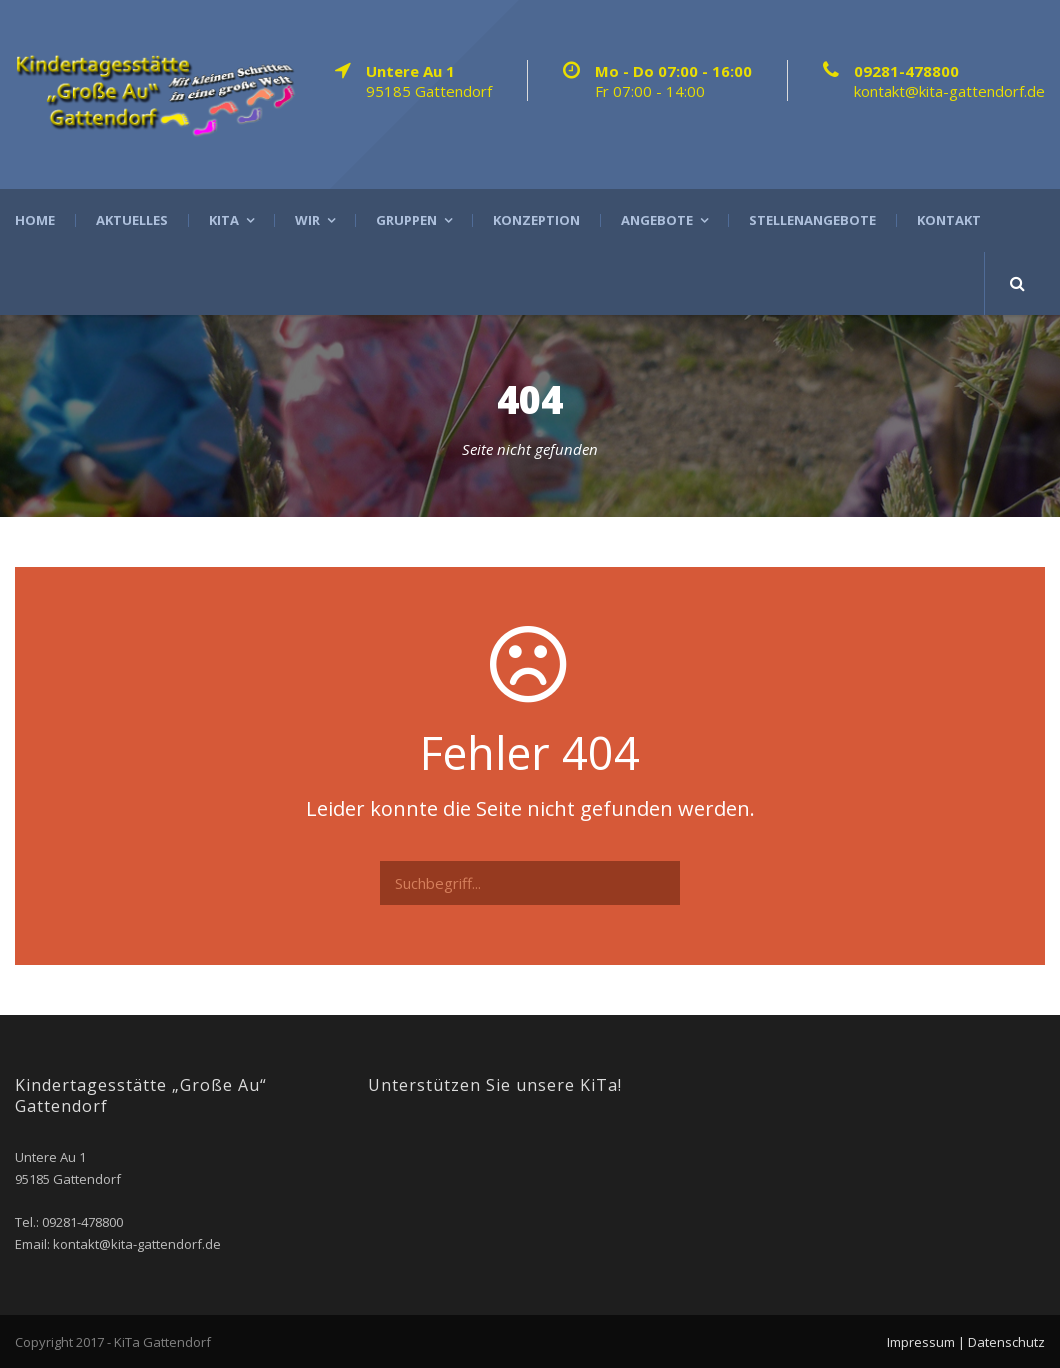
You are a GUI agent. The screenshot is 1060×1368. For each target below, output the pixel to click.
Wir (307, 220)
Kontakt (949, 220)
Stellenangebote (812, 220)
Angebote (657, 220)
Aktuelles (132, 220)
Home (35, 220)
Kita (224, 220)
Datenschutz (1006, 1342)
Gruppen (406, 220)
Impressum (921, 1342)
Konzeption (536, 220)
